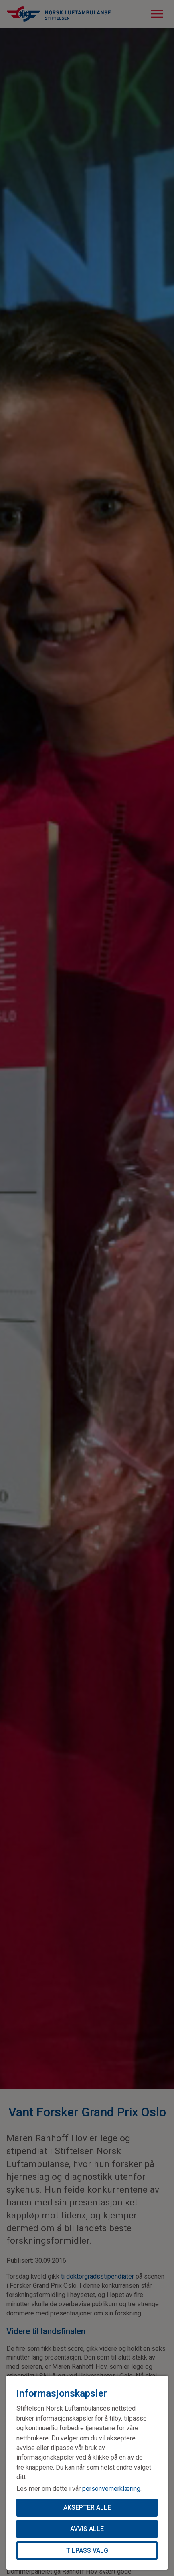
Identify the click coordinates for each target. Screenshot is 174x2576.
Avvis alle (87, 2528)
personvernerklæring (111, 2486)
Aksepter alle (87, 2506)
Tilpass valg (87, 2550)
